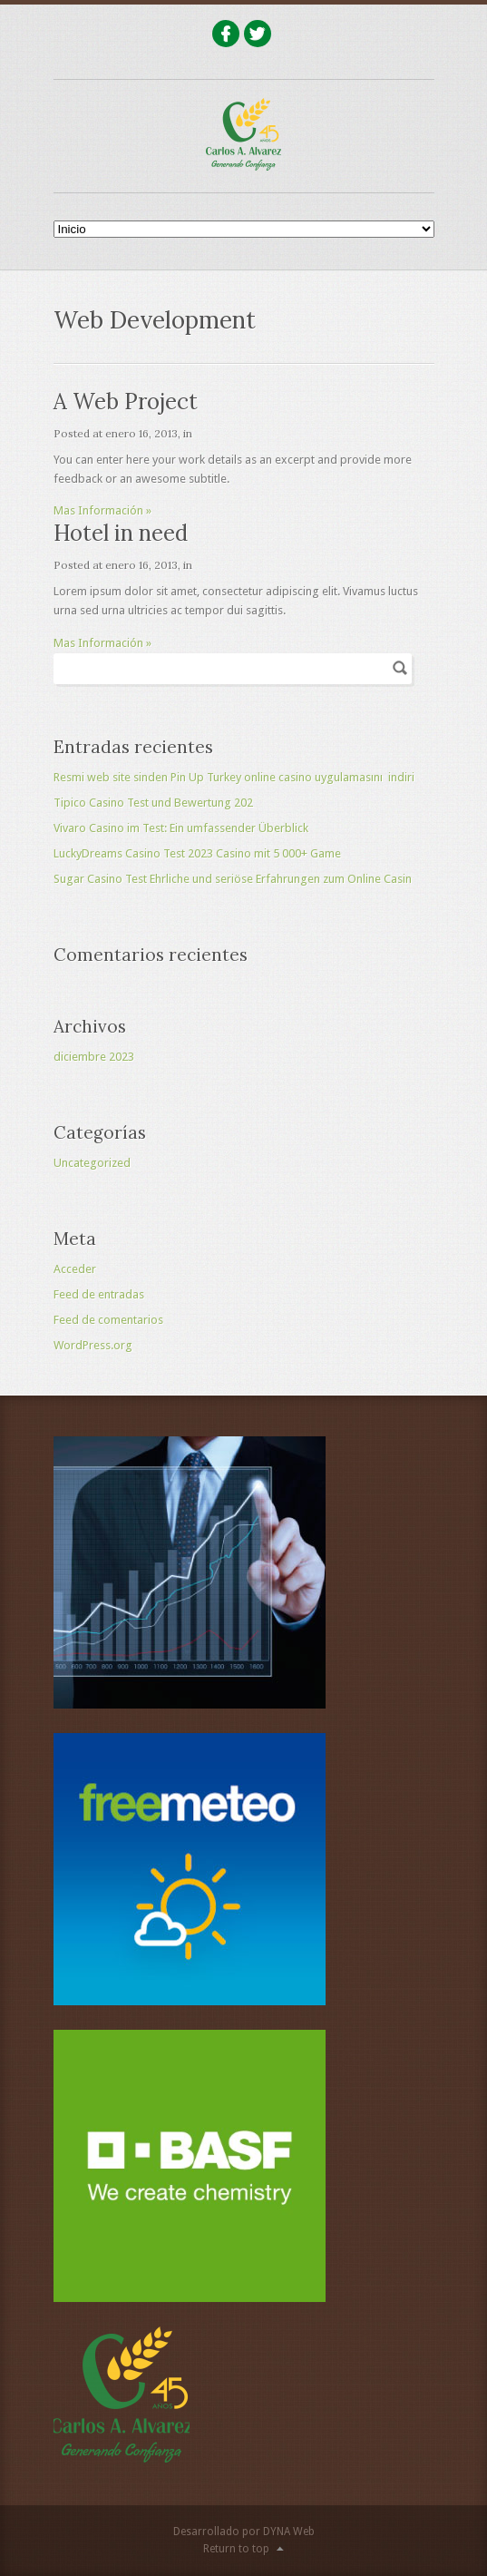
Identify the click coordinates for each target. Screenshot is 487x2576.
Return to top (236, 2548)
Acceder (75, 1269)
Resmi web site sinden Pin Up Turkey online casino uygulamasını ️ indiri (234, 777)
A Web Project (126, 401)
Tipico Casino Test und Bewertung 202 (153, 802)
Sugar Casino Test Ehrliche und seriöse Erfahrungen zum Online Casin (233, 879)
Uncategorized (92, 1163)
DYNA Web (289, 2531)
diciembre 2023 (94, 1056)
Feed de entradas (99, 1294)
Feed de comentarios (108, 1320)
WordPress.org (93, 1345)
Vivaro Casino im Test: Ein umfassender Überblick (181, 828)
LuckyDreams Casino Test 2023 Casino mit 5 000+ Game (197, 853)
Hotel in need (121, 533)
